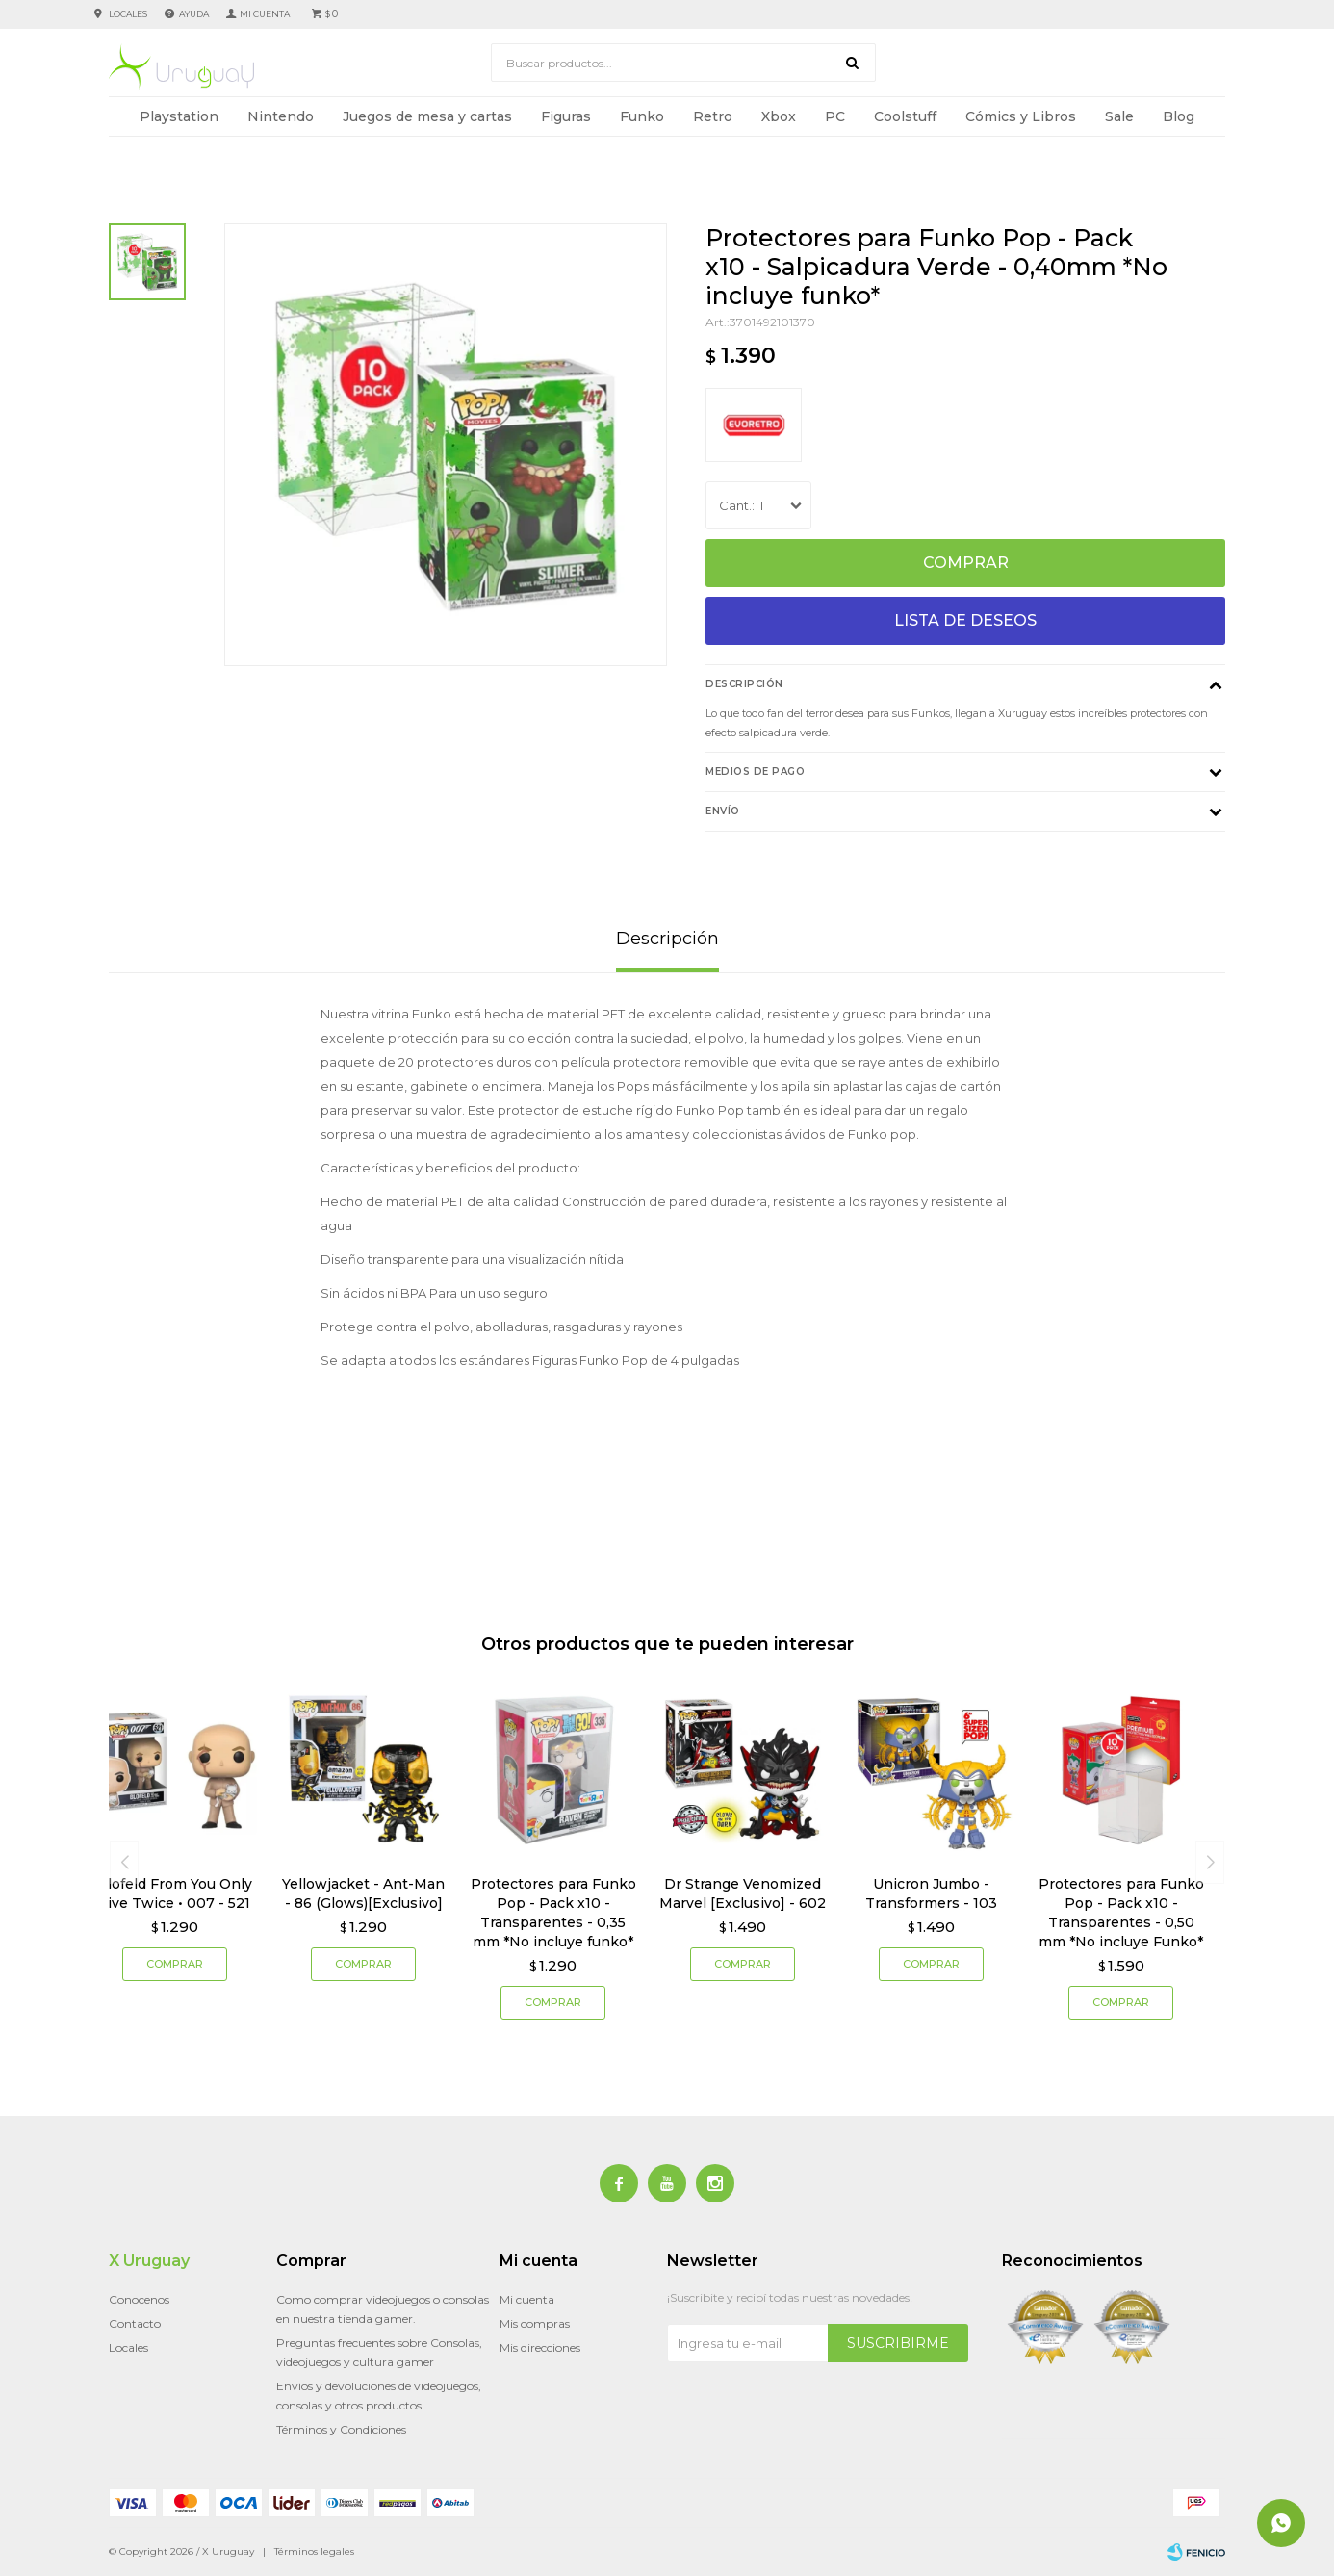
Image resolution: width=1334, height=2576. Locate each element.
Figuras (566, 116)
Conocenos (139, 2299)
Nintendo (280, 116)
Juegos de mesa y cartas (427, 116)
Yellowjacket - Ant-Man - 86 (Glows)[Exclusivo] (363, 1893)
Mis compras (535, 2323)
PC (835, 116)
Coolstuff (905, 116)
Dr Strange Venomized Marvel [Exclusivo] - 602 (742, 1893)
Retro (712, 116)
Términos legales (314, 2551)
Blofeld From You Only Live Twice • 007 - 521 (174, 1893)
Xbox (778, 116)
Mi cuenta (527, 2299)
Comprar (966, 563)
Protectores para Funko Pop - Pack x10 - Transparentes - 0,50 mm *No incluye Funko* (1121, 1912)
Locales (128, 14)
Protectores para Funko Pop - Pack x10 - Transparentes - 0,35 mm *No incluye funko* (553, 1912)
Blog (1178, 116)
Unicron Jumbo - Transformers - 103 (931, 1893)
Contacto (135, 2323)
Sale (1119, 116)
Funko (642, 116)
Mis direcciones (540, 2347)
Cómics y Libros (1020, 116)
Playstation (179, 116)
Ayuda (194, 14)
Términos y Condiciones (341, 2429)
